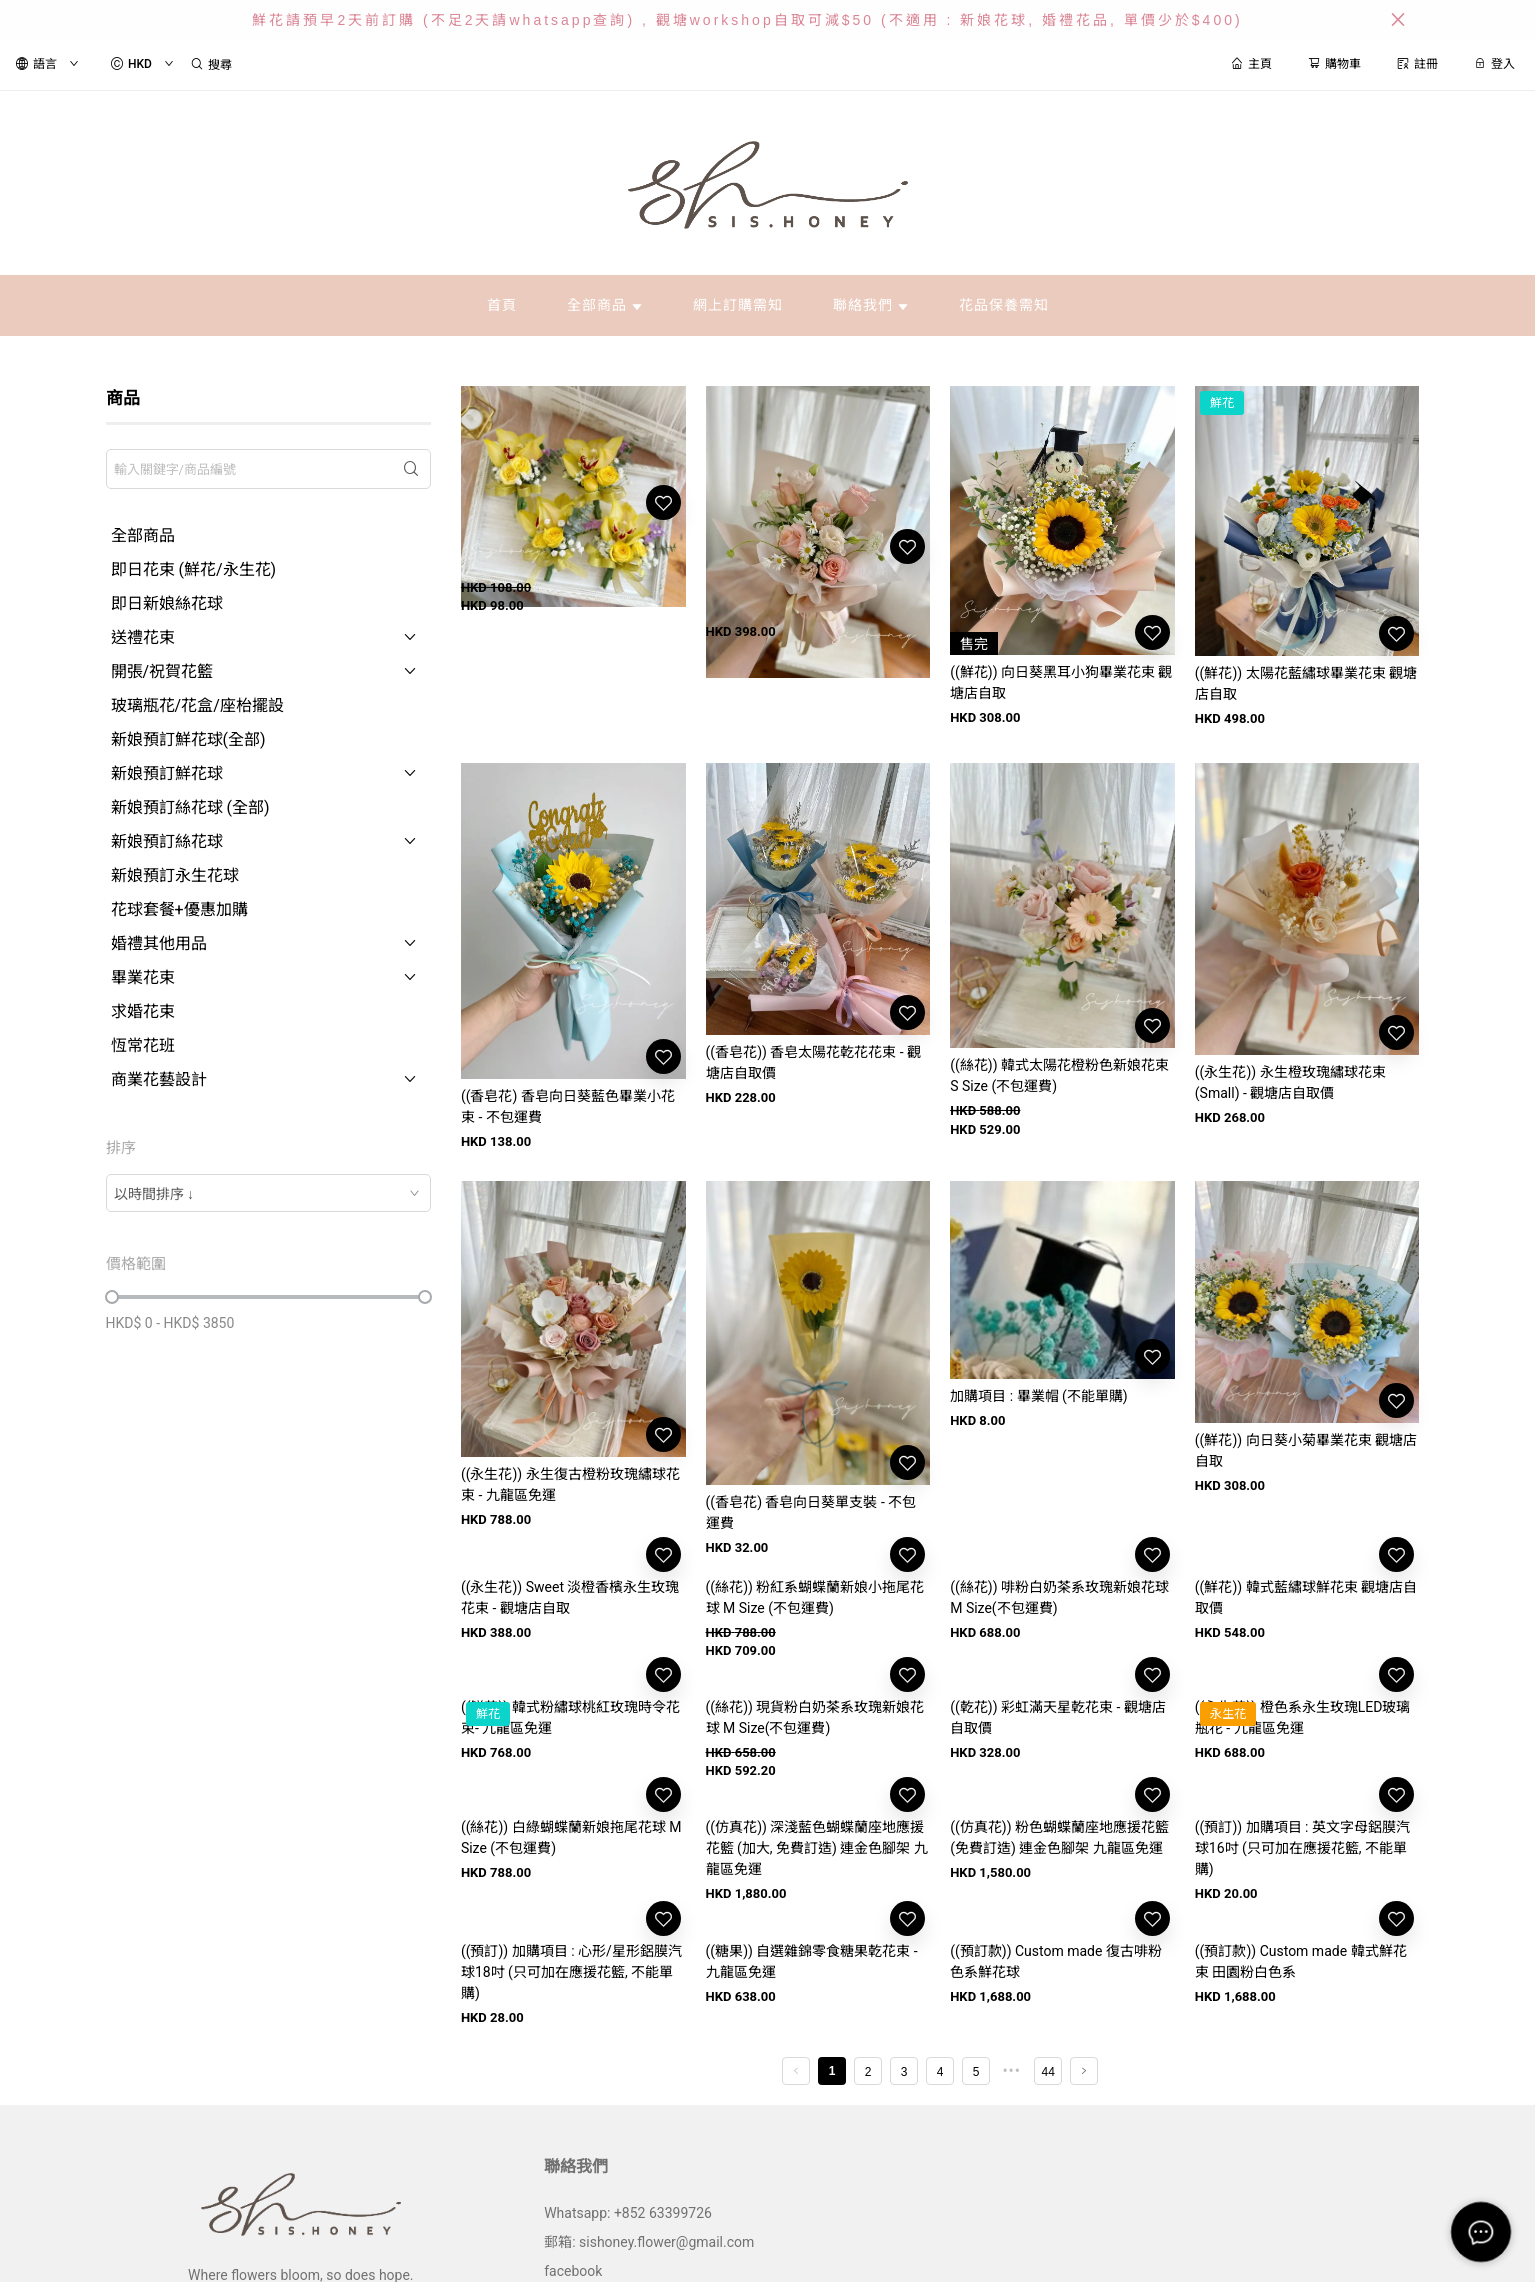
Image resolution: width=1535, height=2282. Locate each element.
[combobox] (268, 1193)
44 (1048, 2072)
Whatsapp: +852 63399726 (628, 2213)
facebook (573, 2271)
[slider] (112, 1297)
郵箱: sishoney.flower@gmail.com (649, 2242)
